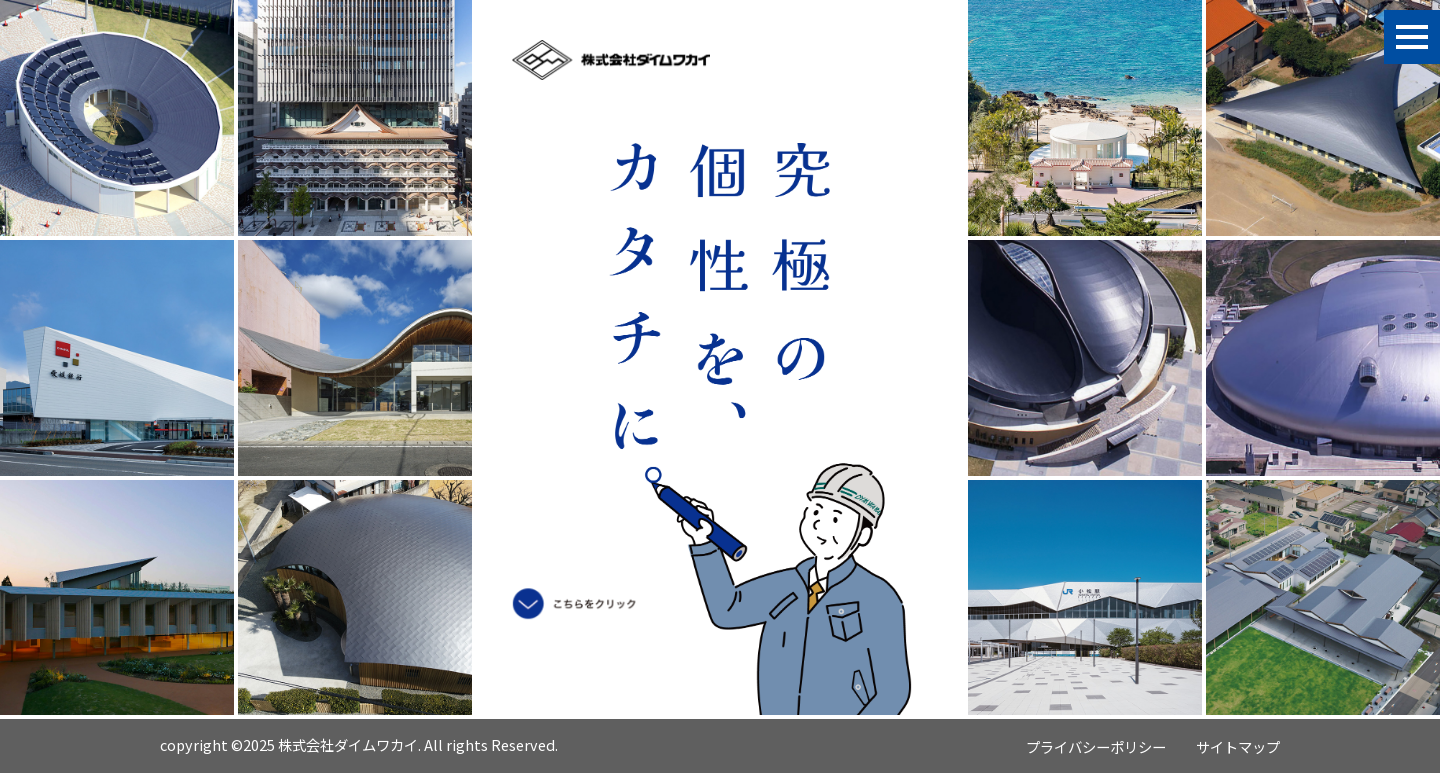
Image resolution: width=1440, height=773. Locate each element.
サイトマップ (1238, 746)
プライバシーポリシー (1096, 746)
